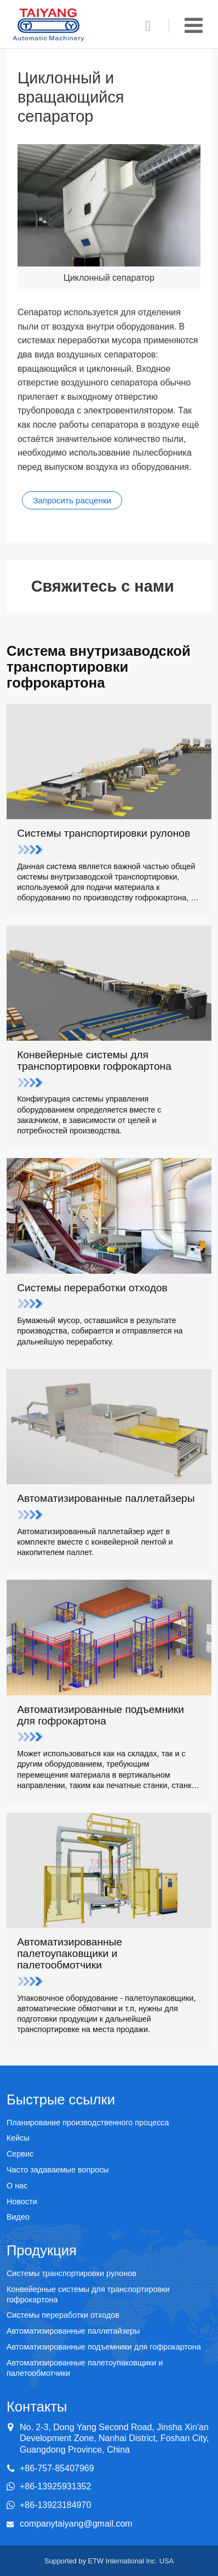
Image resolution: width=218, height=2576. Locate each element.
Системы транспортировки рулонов (109, 843)
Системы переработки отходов (109, 1297)
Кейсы (18, 2138)
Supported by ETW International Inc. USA (109, 2561)
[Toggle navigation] (193, 25)
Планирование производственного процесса (88, 2122)
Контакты (37, 2406)
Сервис (20, 2153)
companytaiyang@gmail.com (76, 2523)
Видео (18, 2216)
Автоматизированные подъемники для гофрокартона (109, 1725)
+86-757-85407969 (57, 2468)
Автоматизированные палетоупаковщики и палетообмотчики (109, 1963)
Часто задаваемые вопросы (58, 2169)
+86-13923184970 (55, 2505)
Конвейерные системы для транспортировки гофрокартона (109, 1070)
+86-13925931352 (55, 2486)
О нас (17, 2185)
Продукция (42, 2250)
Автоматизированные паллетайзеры (109, 1508)
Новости (22, 2201)
